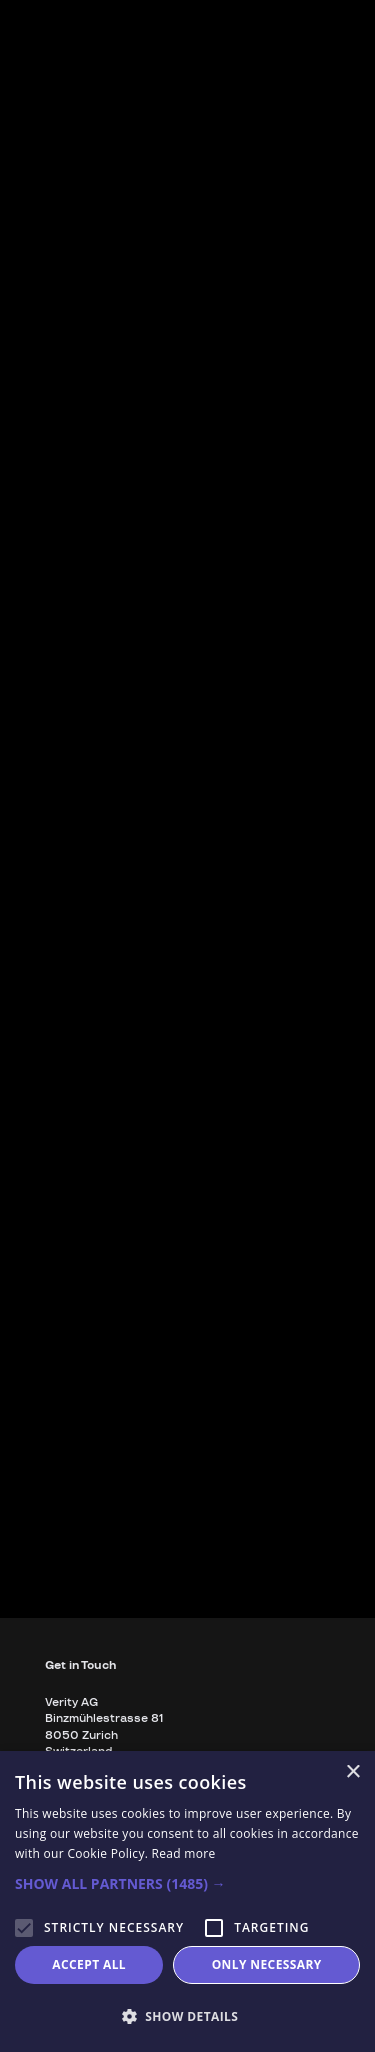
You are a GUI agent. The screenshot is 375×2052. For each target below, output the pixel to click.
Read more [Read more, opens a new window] (184, 1853)
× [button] (352, 1772)
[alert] (187, 1901)
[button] (187, 1884)
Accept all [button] (89, 1964)
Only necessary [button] (267, 1964)
